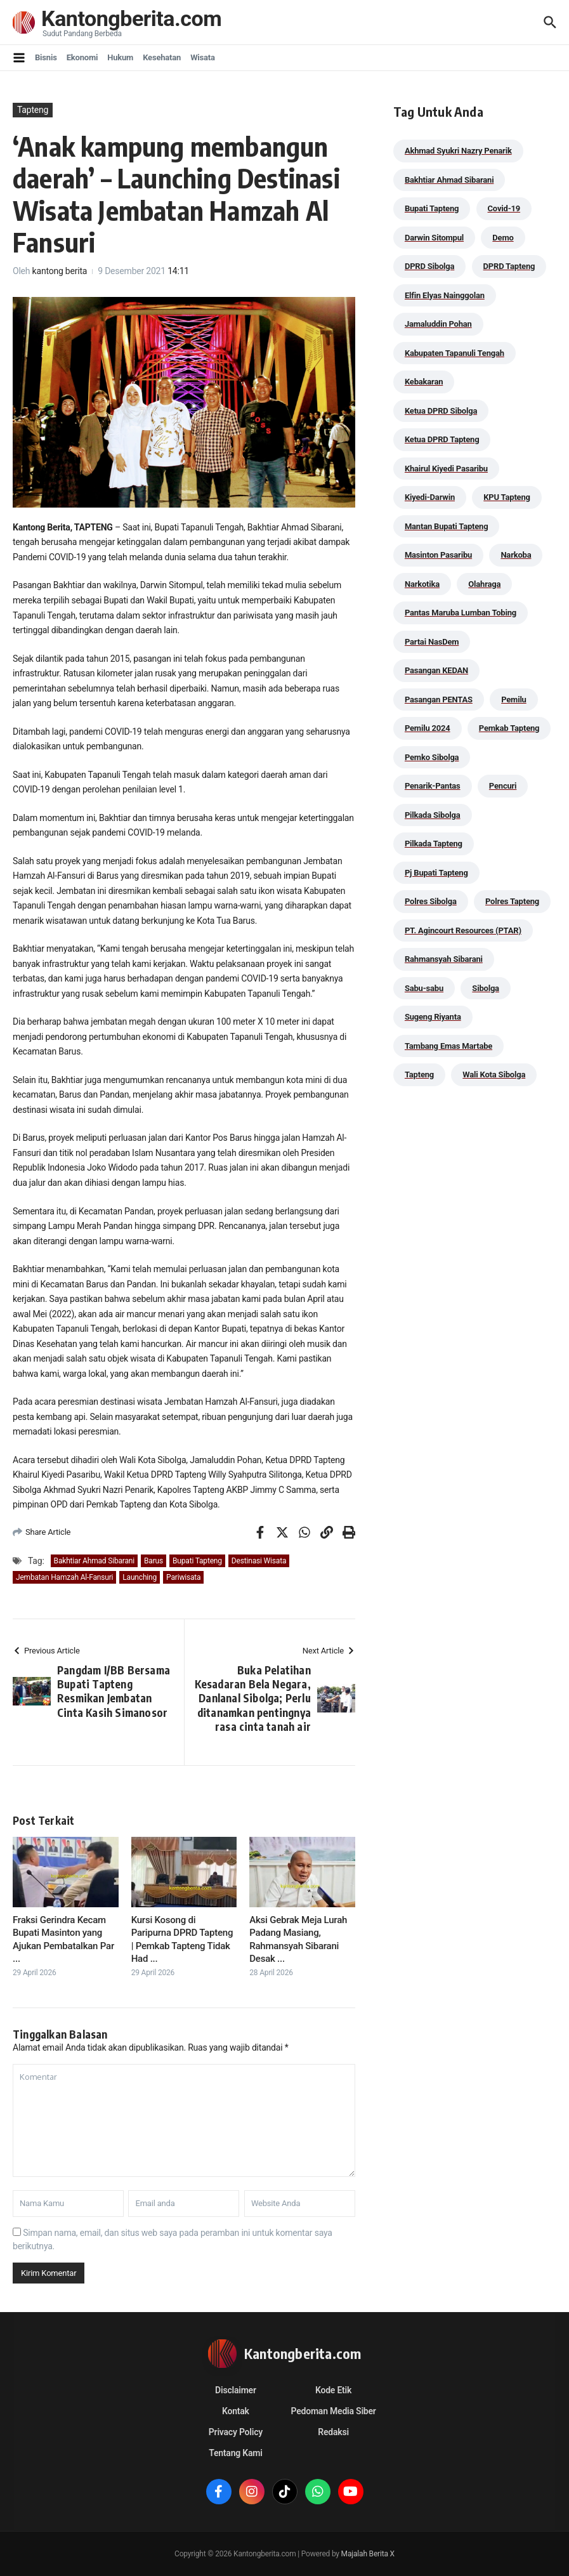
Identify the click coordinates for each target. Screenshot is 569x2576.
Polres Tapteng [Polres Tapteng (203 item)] (512, 901)
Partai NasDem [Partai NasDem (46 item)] (432, 642)
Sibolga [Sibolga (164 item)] (485, 988)
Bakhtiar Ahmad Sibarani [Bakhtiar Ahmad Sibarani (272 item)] (449, 180)
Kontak (235, 2411)
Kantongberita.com (133, 19)
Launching (139, 1577)
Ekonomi (82, 57)
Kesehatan (162, 57)
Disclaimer (235, 2390)
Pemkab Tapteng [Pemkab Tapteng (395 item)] (509, 728)
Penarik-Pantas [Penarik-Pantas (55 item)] (433, 786)
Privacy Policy (236, 2432)
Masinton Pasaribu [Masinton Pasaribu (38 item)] (438, 555)
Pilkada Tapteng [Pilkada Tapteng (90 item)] (433, 843)
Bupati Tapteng (197, 1560)
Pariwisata (183, 1577)
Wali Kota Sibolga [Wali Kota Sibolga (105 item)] (493, 1074)
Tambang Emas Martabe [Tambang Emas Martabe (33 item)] (448, 1046)
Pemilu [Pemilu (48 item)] (513, 699)
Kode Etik (333, 2390)
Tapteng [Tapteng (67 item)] (419, 1074)
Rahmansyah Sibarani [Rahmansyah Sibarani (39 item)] (444, 959)
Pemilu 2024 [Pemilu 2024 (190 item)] (427, 728)
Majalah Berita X (368, 2553)
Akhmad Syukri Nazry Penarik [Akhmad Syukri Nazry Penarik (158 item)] (458, 150)
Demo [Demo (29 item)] (502, 237)
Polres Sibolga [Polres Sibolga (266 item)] (431, 901)
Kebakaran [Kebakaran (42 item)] (424, 381)
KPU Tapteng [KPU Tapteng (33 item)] (506, 497)
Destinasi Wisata (259, 1560)
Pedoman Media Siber (333, 2411)
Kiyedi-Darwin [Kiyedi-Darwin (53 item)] (430, 497)
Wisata (202, 57)
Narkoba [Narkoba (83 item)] (515, 555)
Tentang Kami (235, 2453)
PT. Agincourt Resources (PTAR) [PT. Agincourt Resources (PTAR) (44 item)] (463, 930)
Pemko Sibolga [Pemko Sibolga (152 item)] (432, 757)
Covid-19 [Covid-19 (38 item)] (504, 208)
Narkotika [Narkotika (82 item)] (422, 584)
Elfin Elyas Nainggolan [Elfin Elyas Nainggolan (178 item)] (445, 295)
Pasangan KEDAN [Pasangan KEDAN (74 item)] (436, 670)
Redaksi (333, 2432)
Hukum (120, 57)
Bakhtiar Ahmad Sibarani (94, 1560)
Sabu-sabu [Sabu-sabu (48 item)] (424, 988)
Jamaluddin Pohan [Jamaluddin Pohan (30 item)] (438, 324)
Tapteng (32, 110)
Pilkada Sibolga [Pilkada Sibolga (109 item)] (433, 815)
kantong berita (60, 271)
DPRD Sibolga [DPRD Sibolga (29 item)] (429, 266)
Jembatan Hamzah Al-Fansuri (64, 1577)
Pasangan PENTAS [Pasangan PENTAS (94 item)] (439, 699)
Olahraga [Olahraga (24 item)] (484, 584)
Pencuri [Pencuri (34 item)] (503, 786)
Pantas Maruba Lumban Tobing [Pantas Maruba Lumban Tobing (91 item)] (460, 612)
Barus (153, 1560)
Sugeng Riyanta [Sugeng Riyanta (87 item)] (433, 1017)
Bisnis (46, 57)
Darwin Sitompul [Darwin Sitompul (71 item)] (434, 237)
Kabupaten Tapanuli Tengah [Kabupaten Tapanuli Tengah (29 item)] (454, 353)
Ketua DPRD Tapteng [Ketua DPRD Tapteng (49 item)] (442, 439)
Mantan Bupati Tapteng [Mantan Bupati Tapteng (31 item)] (446, 526)
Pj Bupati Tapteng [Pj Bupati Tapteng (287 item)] (436, 872)
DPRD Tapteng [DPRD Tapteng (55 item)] (509, 266)
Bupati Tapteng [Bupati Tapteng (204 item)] (432, 208)
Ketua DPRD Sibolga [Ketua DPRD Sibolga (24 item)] (441, 411)
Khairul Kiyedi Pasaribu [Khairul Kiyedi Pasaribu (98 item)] (446, 468)
